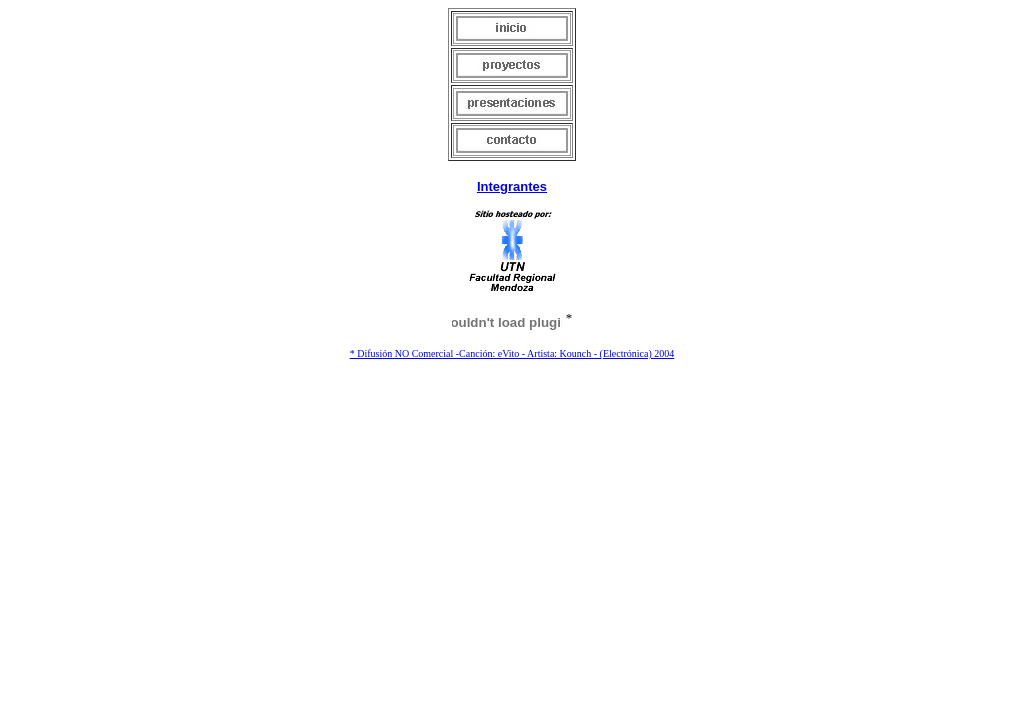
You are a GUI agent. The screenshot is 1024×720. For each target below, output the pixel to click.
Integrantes (512, 186)
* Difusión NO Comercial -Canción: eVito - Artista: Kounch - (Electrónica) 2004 (512, 353)
